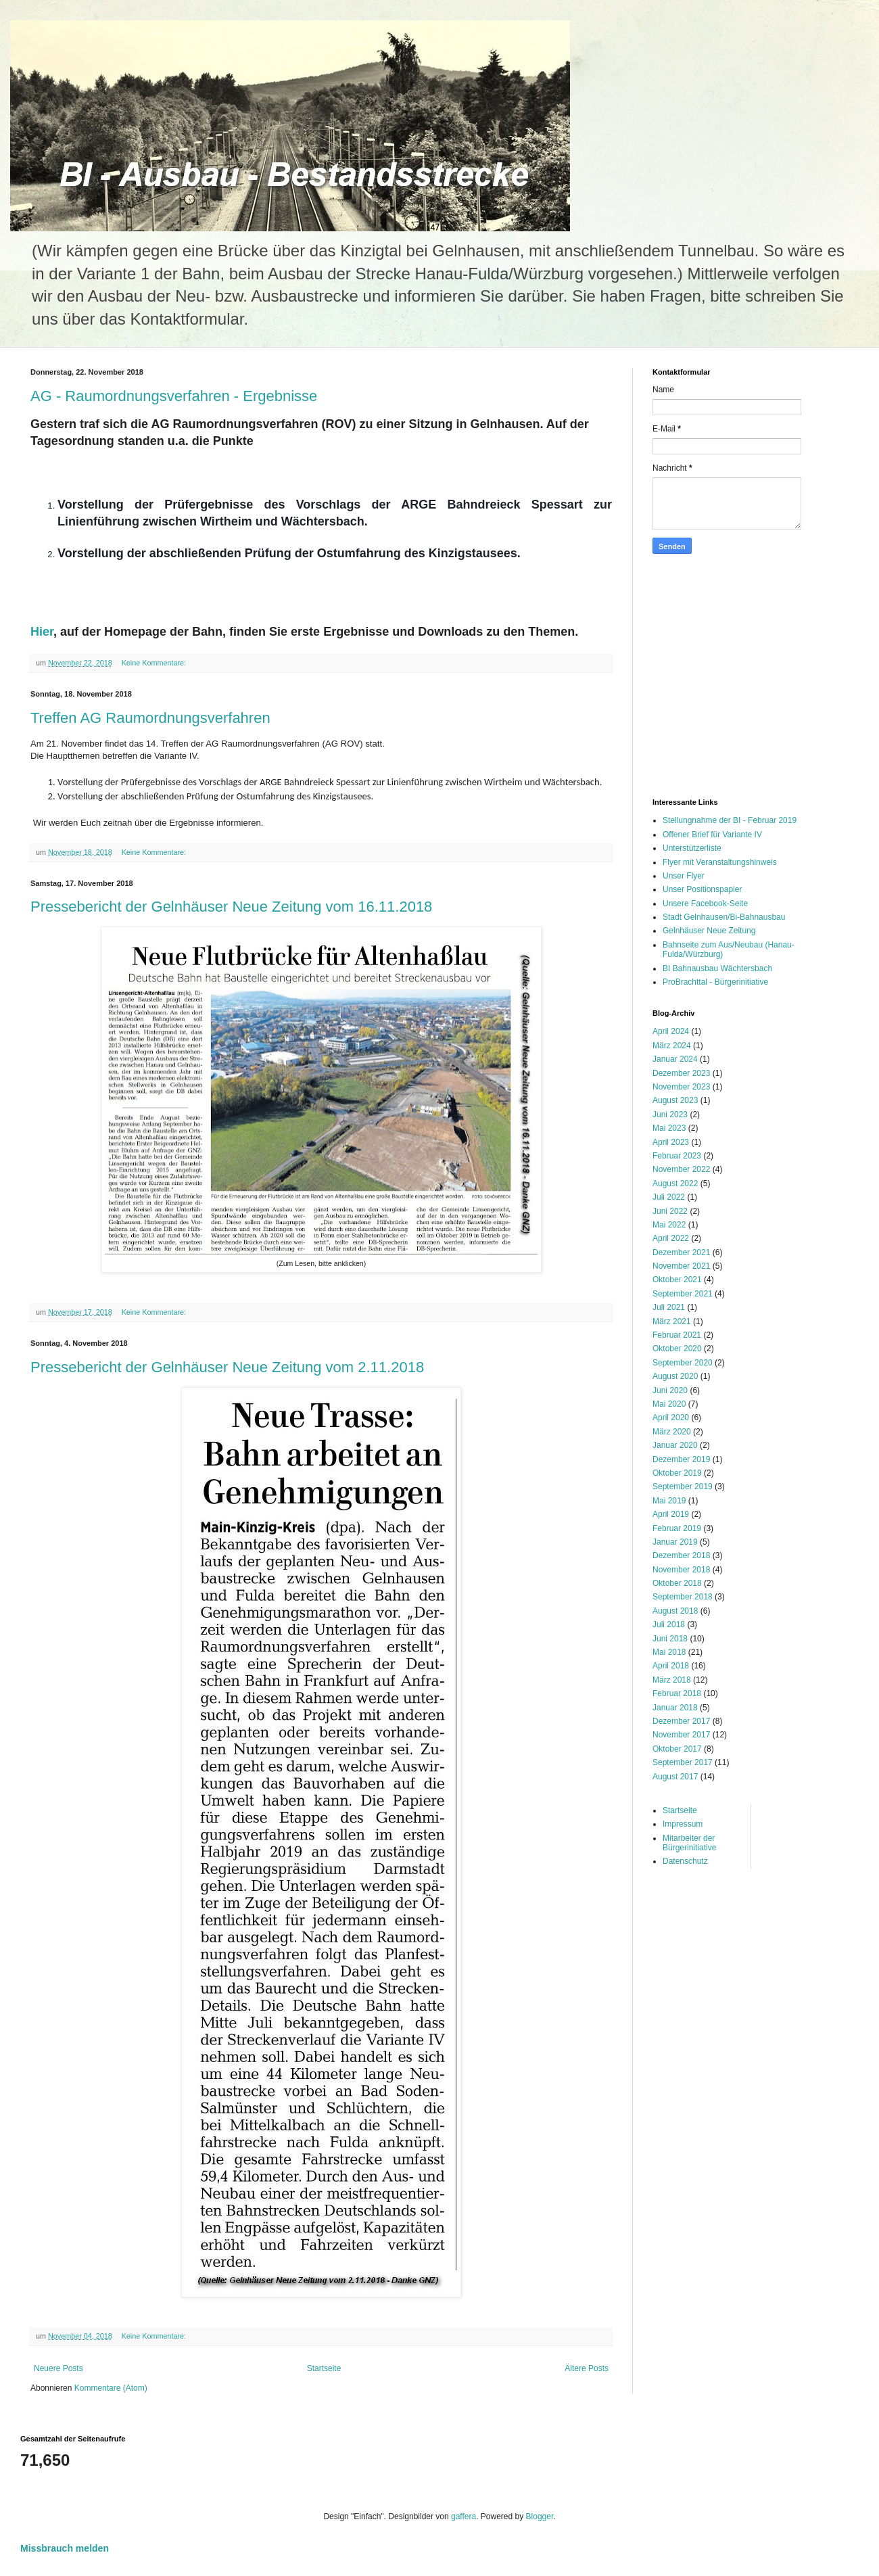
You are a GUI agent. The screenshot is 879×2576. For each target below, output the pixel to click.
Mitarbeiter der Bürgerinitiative (689, 1842)
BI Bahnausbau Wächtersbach (717, 968)
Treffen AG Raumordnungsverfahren (150, 717)
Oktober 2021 (677, 1279)
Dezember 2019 (681, 1459)
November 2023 (681, 1087)
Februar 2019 (676, 1528)
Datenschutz (685, 1861)
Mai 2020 (669, 1404)
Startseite (324, 2368)
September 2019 (682, 1486)
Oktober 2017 (677, 1749)
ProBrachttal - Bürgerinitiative (715, 982)
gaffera (463, 2516)
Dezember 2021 (681, 1252)
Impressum (683, 1824)
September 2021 (682, 1293)
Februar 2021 (676, 1335)
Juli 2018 (668, 1624)
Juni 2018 (670, 1638)
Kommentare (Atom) (110, 2388)
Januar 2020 (675, 1445)
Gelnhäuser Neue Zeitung (709, 930)
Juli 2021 (668, 1307)
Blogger (540, 2516)
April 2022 (670, 1238)
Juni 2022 (670, 1211)
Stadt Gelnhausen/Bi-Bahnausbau (724, 917)
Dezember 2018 (681, 1555)
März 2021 (671, 1321)
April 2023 (670, 1142)
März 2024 (671, 1045)
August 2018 (675, 1611)
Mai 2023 (669, 1128)
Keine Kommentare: (155, 663)
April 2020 (670, 1417)
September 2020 (682, 1362)
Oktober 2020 (677, 1348)
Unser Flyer (684, 876)
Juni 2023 (670, 1114)
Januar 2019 (675, 1542)
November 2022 (681, 1169)
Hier (41, 631)
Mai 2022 (669, 1225)
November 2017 (681, 1734)
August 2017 (675, 1776)
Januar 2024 (675, 1059)
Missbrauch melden (64, 2548)
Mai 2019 (669, 1500)
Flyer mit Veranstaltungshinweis (720, 862)
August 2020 (675, 1376)
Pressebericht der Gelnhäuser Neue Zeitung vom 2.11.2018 (227, 1367)
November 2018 (681, 1569)
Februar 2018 (676, 1693)
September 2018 (682, 1596)
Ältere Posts (587, 2368)
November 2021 (681, 1266)
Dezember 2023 (681, 1073)
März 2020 (671, 1431)
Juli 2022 (668, 1197)
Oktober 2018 (677, 1583)
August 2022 (675, 1183)
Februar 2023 (676, 1156)
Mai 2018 (669, 1652)
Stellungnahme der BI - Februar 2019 (730, 820)
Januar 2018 (675, 1707)
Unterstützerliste (692, 848)
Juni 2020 (670, 1390)
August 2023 (675, 1100)
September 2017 (682, 1762)
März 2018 (671, 1680)
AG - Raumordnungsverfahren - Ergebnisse (173, 396)
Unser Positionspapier (702, 889)
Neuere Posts (58, 2368)
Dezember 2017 (681, 1721)
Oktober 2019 (677, 1473)
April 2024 (670, 1031)
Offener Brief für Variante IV (712, 834)
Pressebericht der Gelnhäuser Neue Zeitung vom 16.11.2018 (231, 906)
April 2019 (670, 1514)
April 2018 (670, 1665)
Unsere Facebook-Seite (705, 903)
